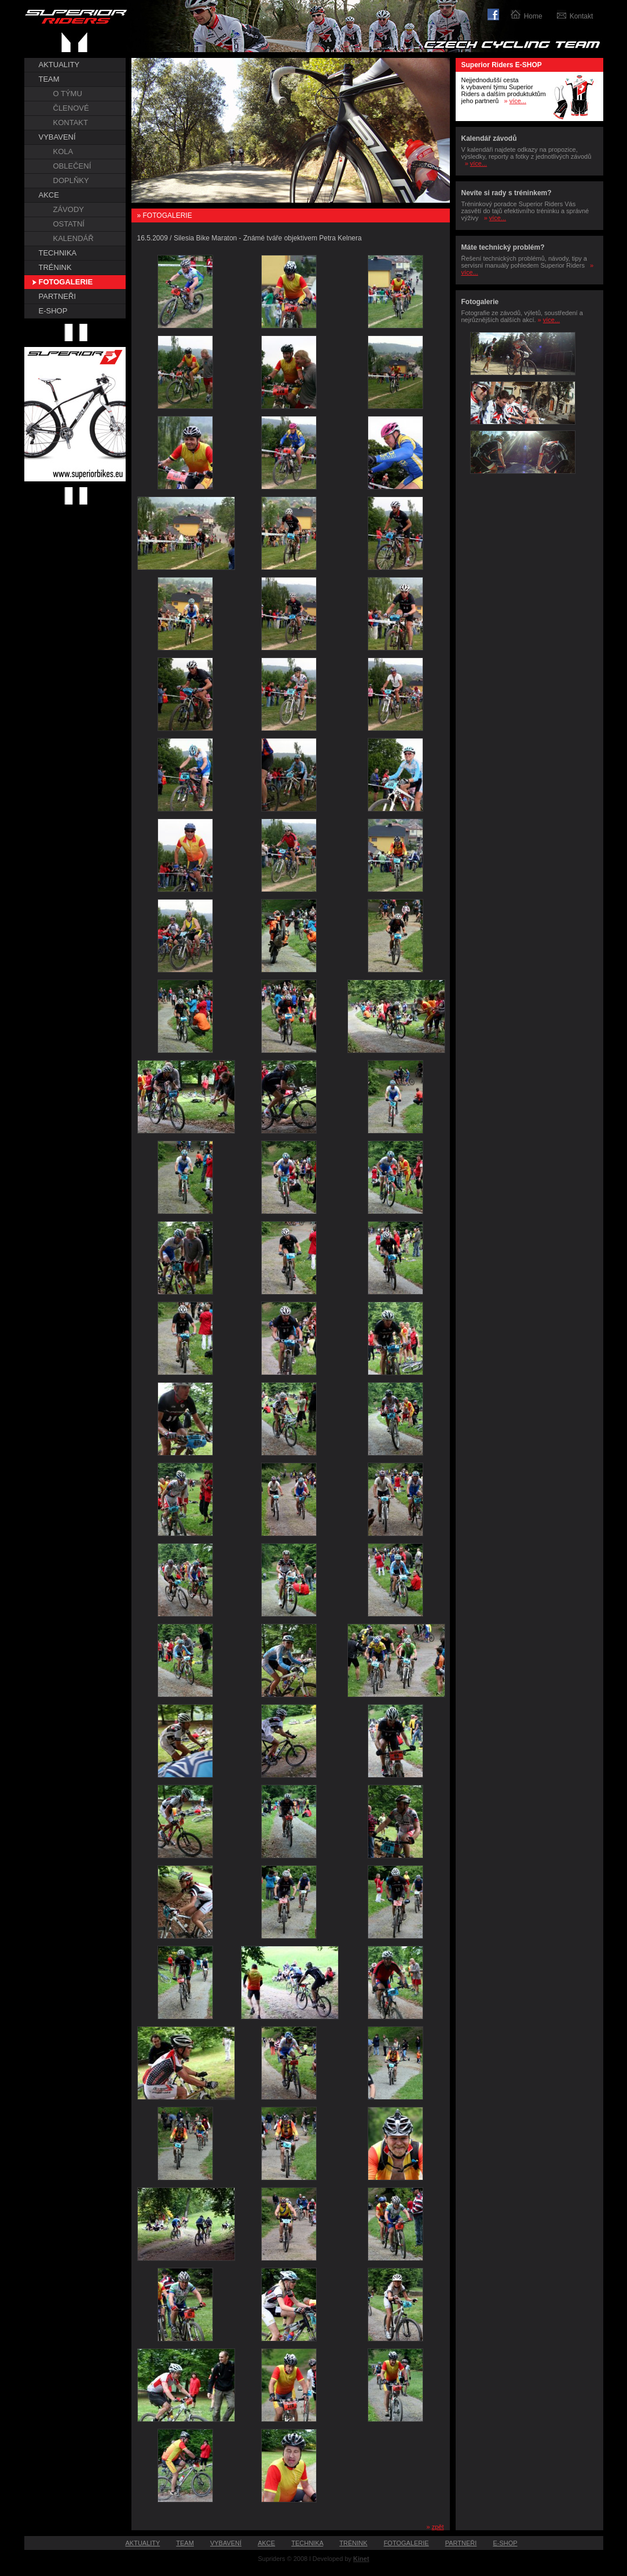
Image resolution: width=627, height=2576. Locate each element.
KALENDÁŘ (73, 238)
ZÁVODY (68, 209)
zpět (438, 2526)
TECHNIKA (58, 253)
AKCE (49, 195)
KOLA (63, 151)
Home (533, 16)
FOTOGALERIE (66, 281)
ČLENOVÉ (71, 108)
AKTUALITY (59, 64)
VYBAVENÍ (57, 137)
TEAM (49, 79)
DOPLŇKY (71, 180)
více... (517, 100)
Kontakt (581, 16)
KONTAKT (70, 122)
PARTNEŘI (57, 296)
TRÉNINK (55, 267)
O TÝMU (67, 93)
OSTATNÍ (69, 224)
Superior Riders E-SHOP (501, 65)
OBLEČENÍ (72, 166)
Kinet (361, 2558)
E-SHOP (53, 310)
